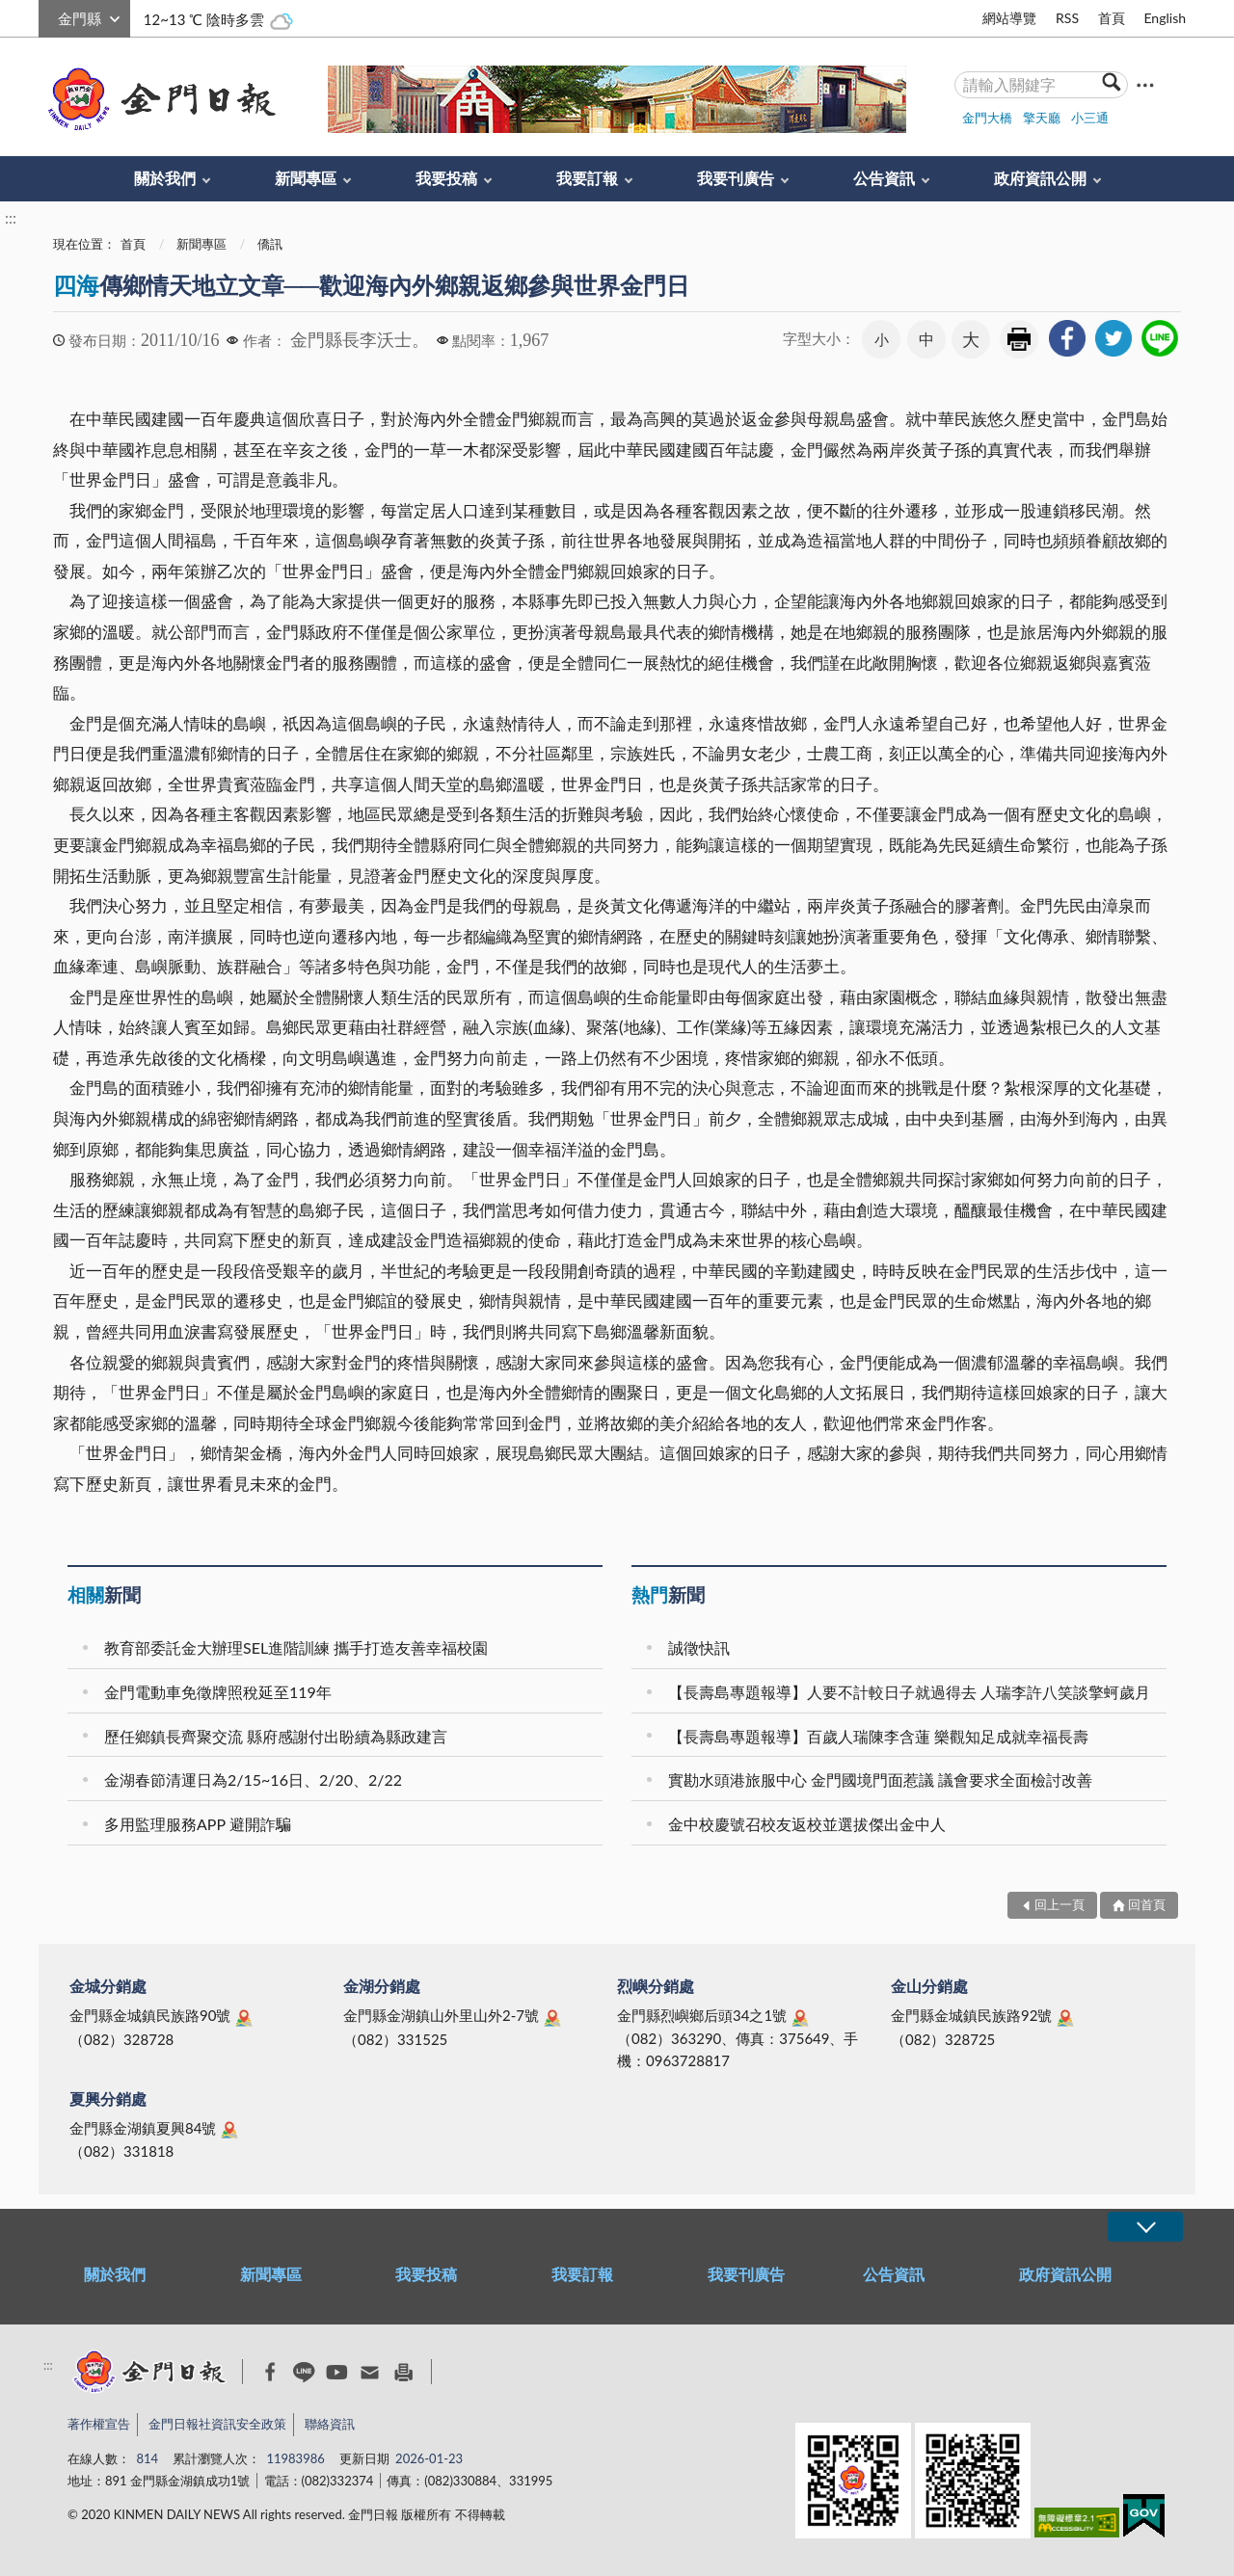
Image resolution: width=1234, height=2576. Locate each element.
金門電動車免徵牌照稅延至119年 (218, 1692)
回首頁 (1147, 1904)
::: (49, 16)
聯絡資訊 (330, 2423)
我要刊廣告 (735, 178)
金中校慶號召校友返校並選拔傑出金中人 (807, 1824)
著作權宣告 (98, 2423)
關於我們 (165, 178)
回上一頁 (1059, 1904)
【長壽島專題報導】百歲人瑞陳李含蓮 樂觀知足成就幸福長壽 (878, 1736)
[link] (1067, 338)
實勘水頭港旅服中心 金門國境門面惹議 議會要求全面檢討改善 (880, 1779)
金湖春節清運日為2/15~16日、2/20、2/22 (253, 1779)
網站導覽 (1009, 18)
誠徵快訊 (699, 1647)
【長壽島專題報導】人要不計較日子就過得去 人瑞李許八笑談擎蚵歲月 (909, 1692)
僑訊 (269, 244)
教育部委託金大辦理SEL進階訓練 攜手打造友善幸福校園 (296, 1647)
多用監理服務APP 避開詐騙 (197, 1824)
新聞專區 (305, 178)
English (1164, 18)
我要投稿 (446, 178)
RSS (1067, 18)
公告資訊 (884, 178)
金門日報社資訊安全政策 (217, 2423)
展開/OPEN (1145, 2227)
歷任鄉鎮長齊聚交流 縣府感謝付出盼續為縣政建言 (275, 1736)
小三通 (1090, 117)
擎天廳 (1041, 117)
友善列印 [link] (1019, 339)
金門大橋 (987, 117)
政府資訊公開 (1040, 178)
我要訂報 (587, 178)
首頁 (1111, 18)
